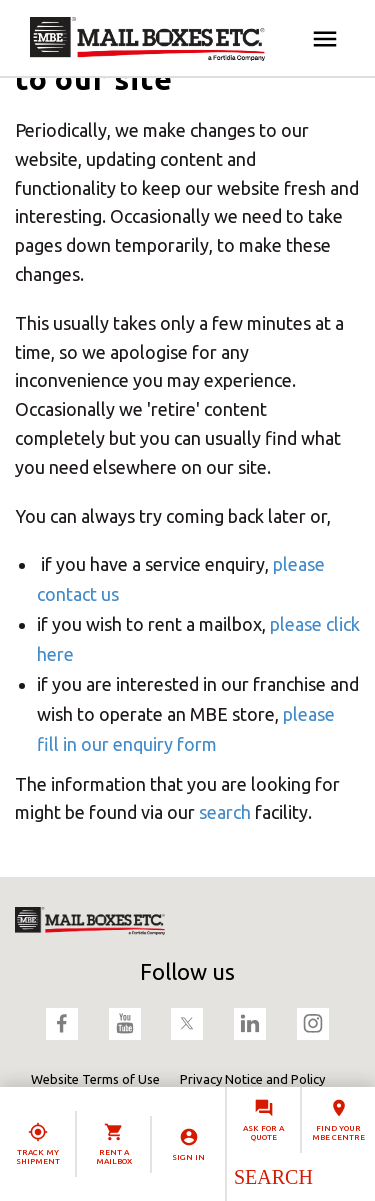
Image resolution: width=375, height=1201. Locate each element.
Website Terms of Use (95, 1079)
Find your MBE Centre (338, 1133)
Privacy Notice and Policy (252, 1079)
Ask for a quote (263, 1133)
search (225, 812)
